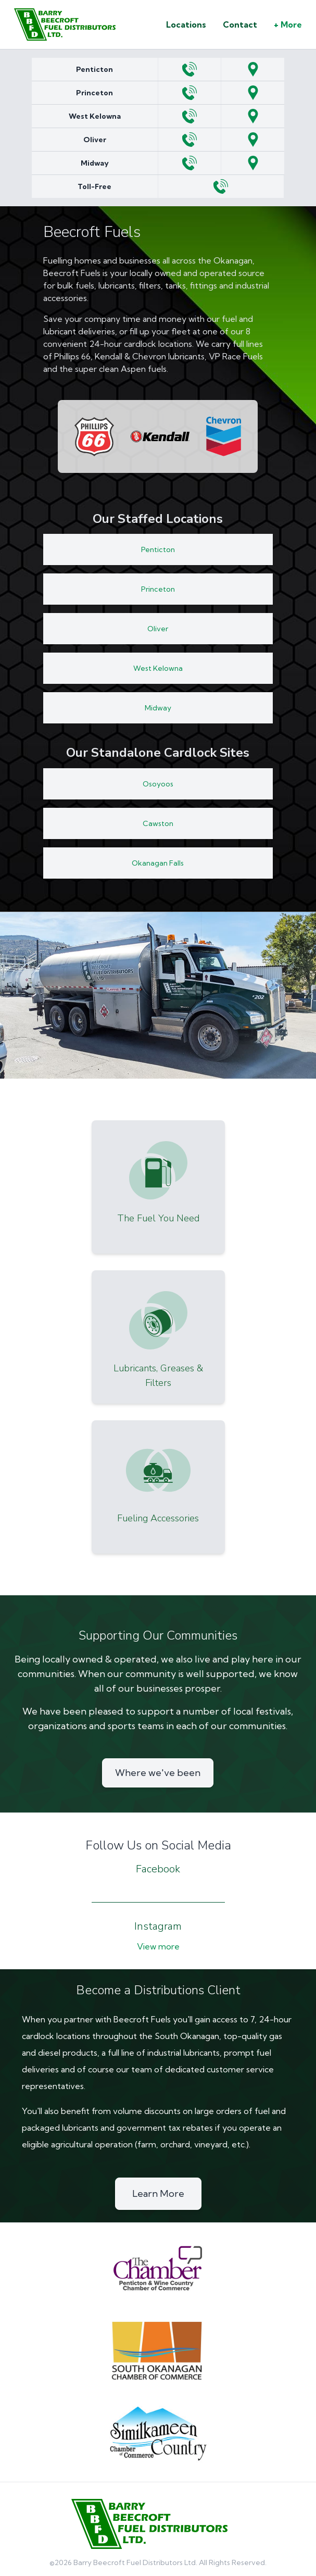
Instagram (158, 1926)
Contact (240, 24)
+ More (288, 24)
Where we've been (157, 1773)
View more (158, 1946)
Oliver (94, 139)
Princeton (94, 92)
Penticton (94, 69)
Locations (186, 24)
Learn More (158, 2193)
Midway (95, 163)
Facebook (158, 1869)
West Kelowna (95, 116)
